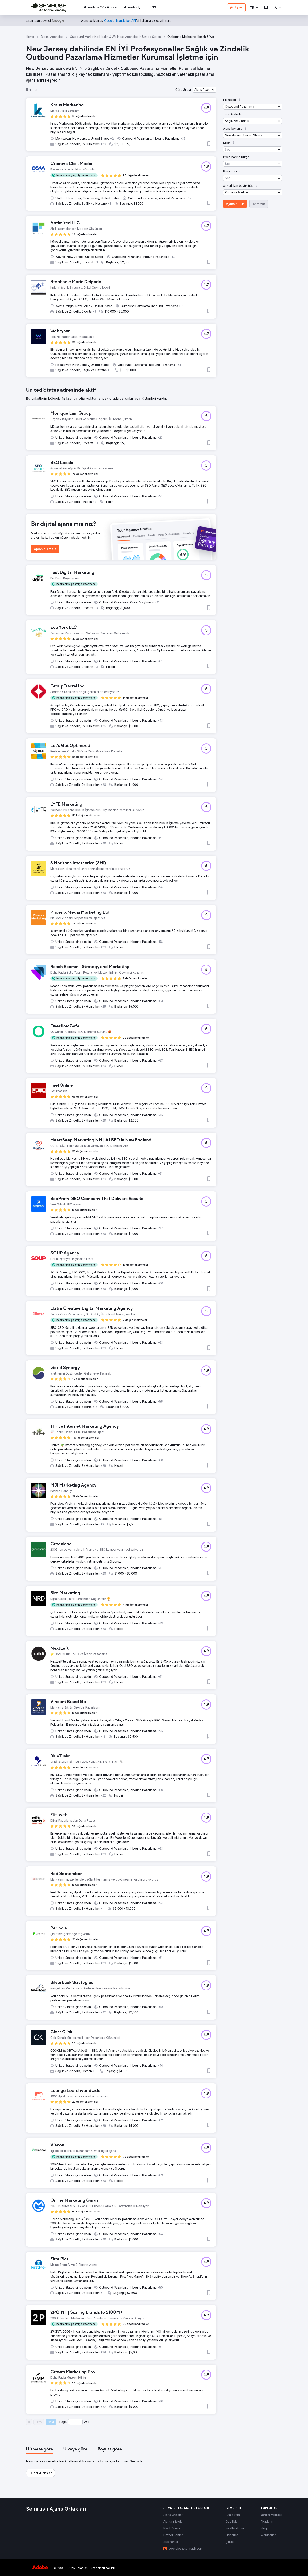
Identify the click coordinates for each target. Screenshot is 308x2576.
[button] (254, 7)
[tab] (39, 2449)
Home (30, 36)
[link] (133, 7)
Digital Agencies (52, 36)
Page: (63, 2422)
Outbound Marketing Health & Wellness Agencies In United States (115, 36)
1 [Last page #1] (88, 2422)
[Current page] (75, 2422)
